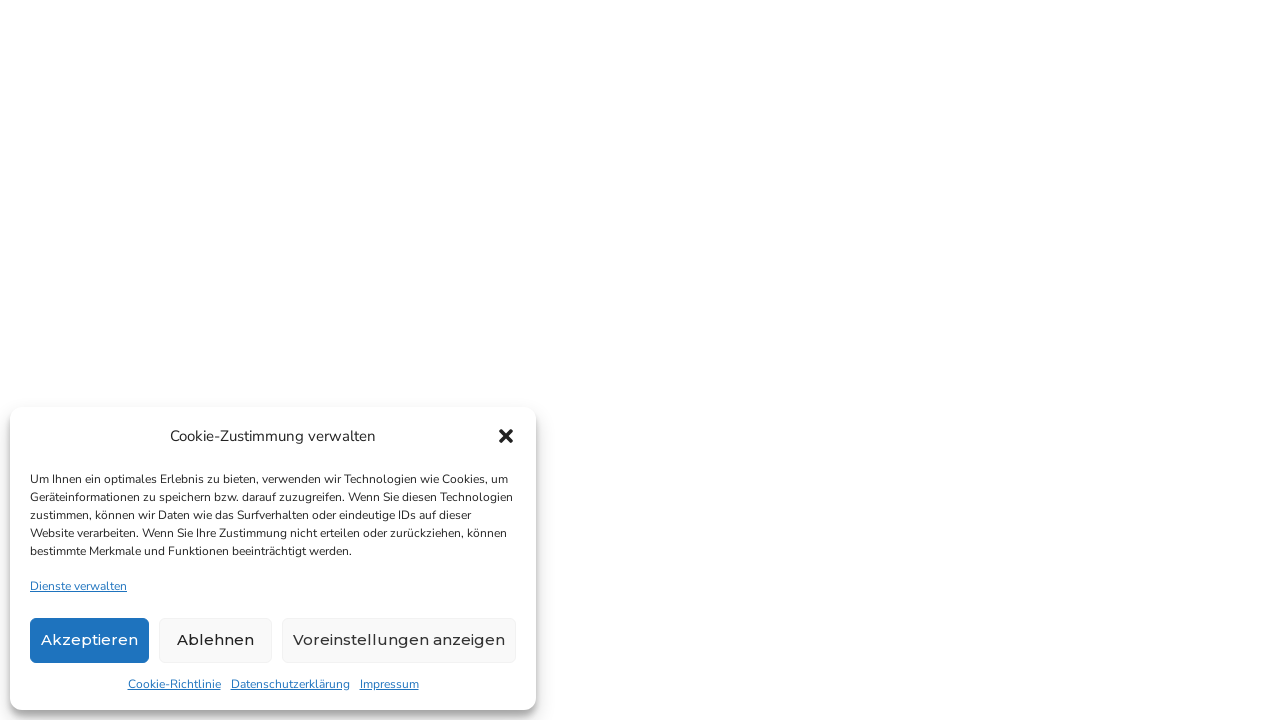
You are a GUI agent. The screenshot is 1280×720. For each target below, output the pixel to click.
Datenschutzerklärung (290, 684)
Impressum (389, 684)
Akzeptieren (89, 639)
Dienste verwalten (78, 586)
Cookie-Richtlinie (174, 684)
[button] (506, 436)
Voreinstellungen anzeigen (399, 639)
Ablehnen (215, 639)
